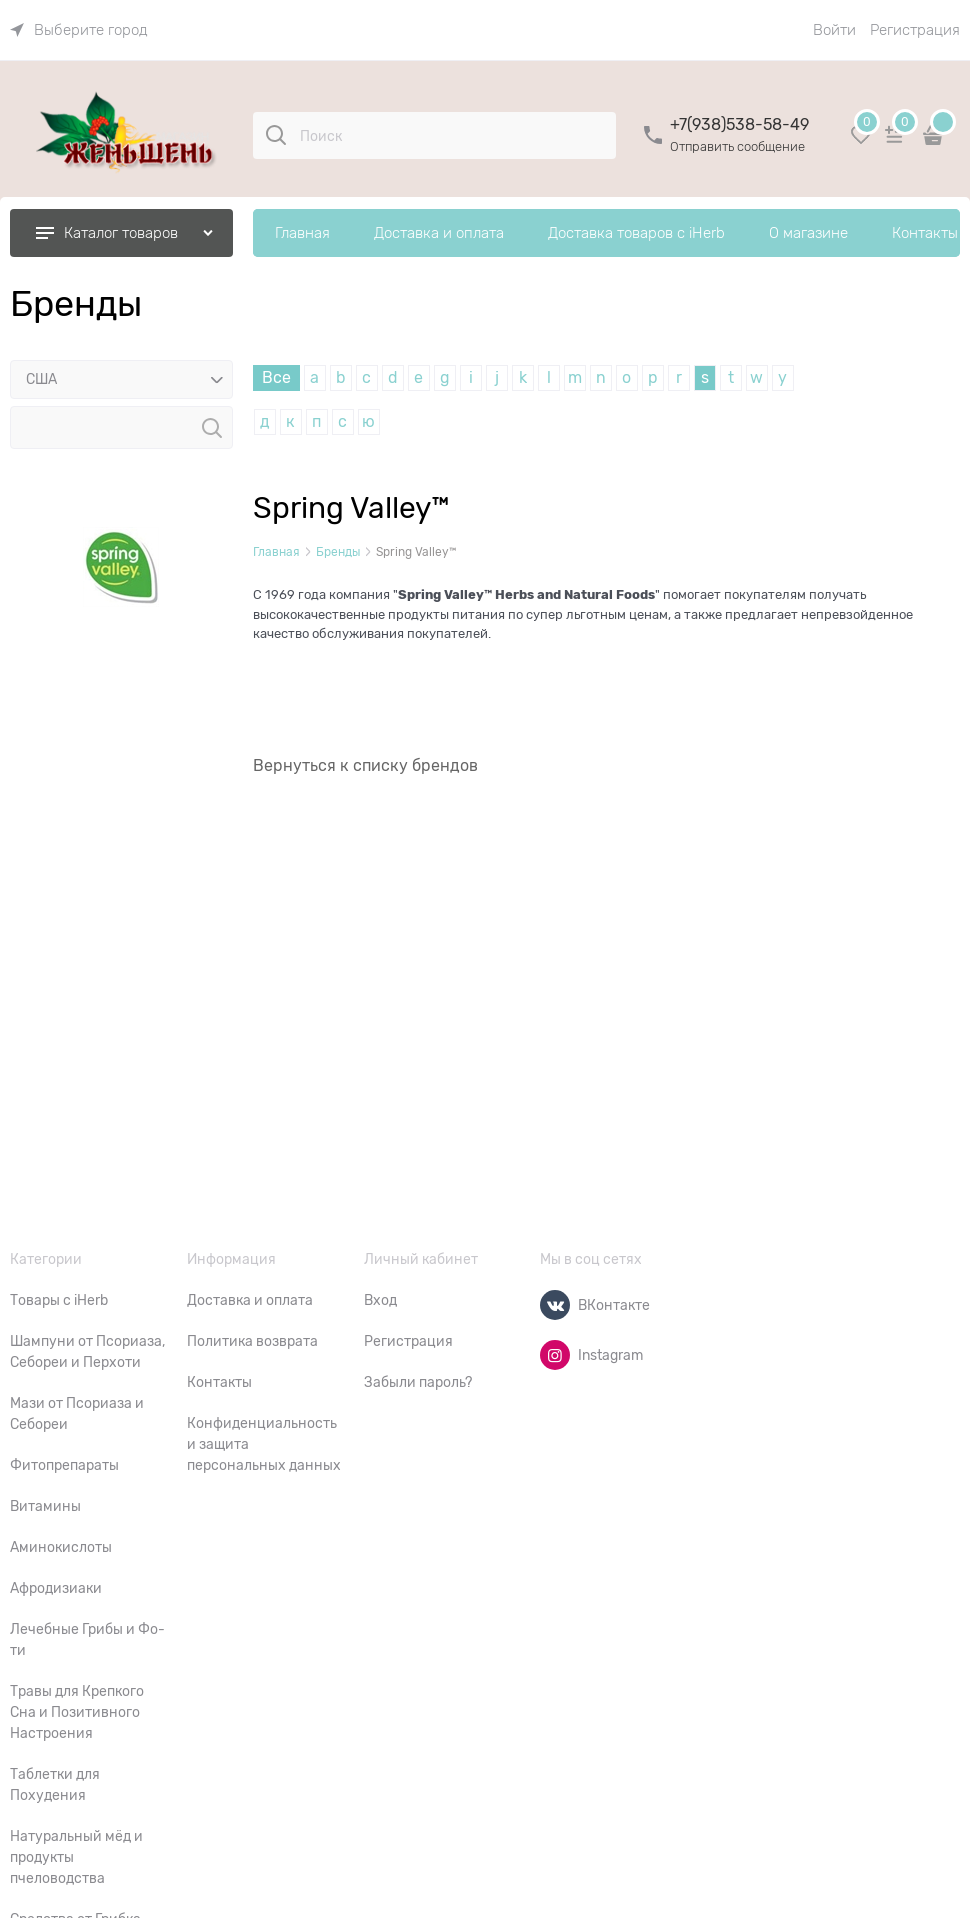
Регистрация (915, 30)
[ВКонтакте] (555, 1305)
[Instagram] (555, 1355)
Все (276, 378)
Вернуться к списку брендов (365, 766)
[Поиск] (276, 135)
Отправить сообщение (737, 146)
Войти (834, 30)
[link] (79, 30)
